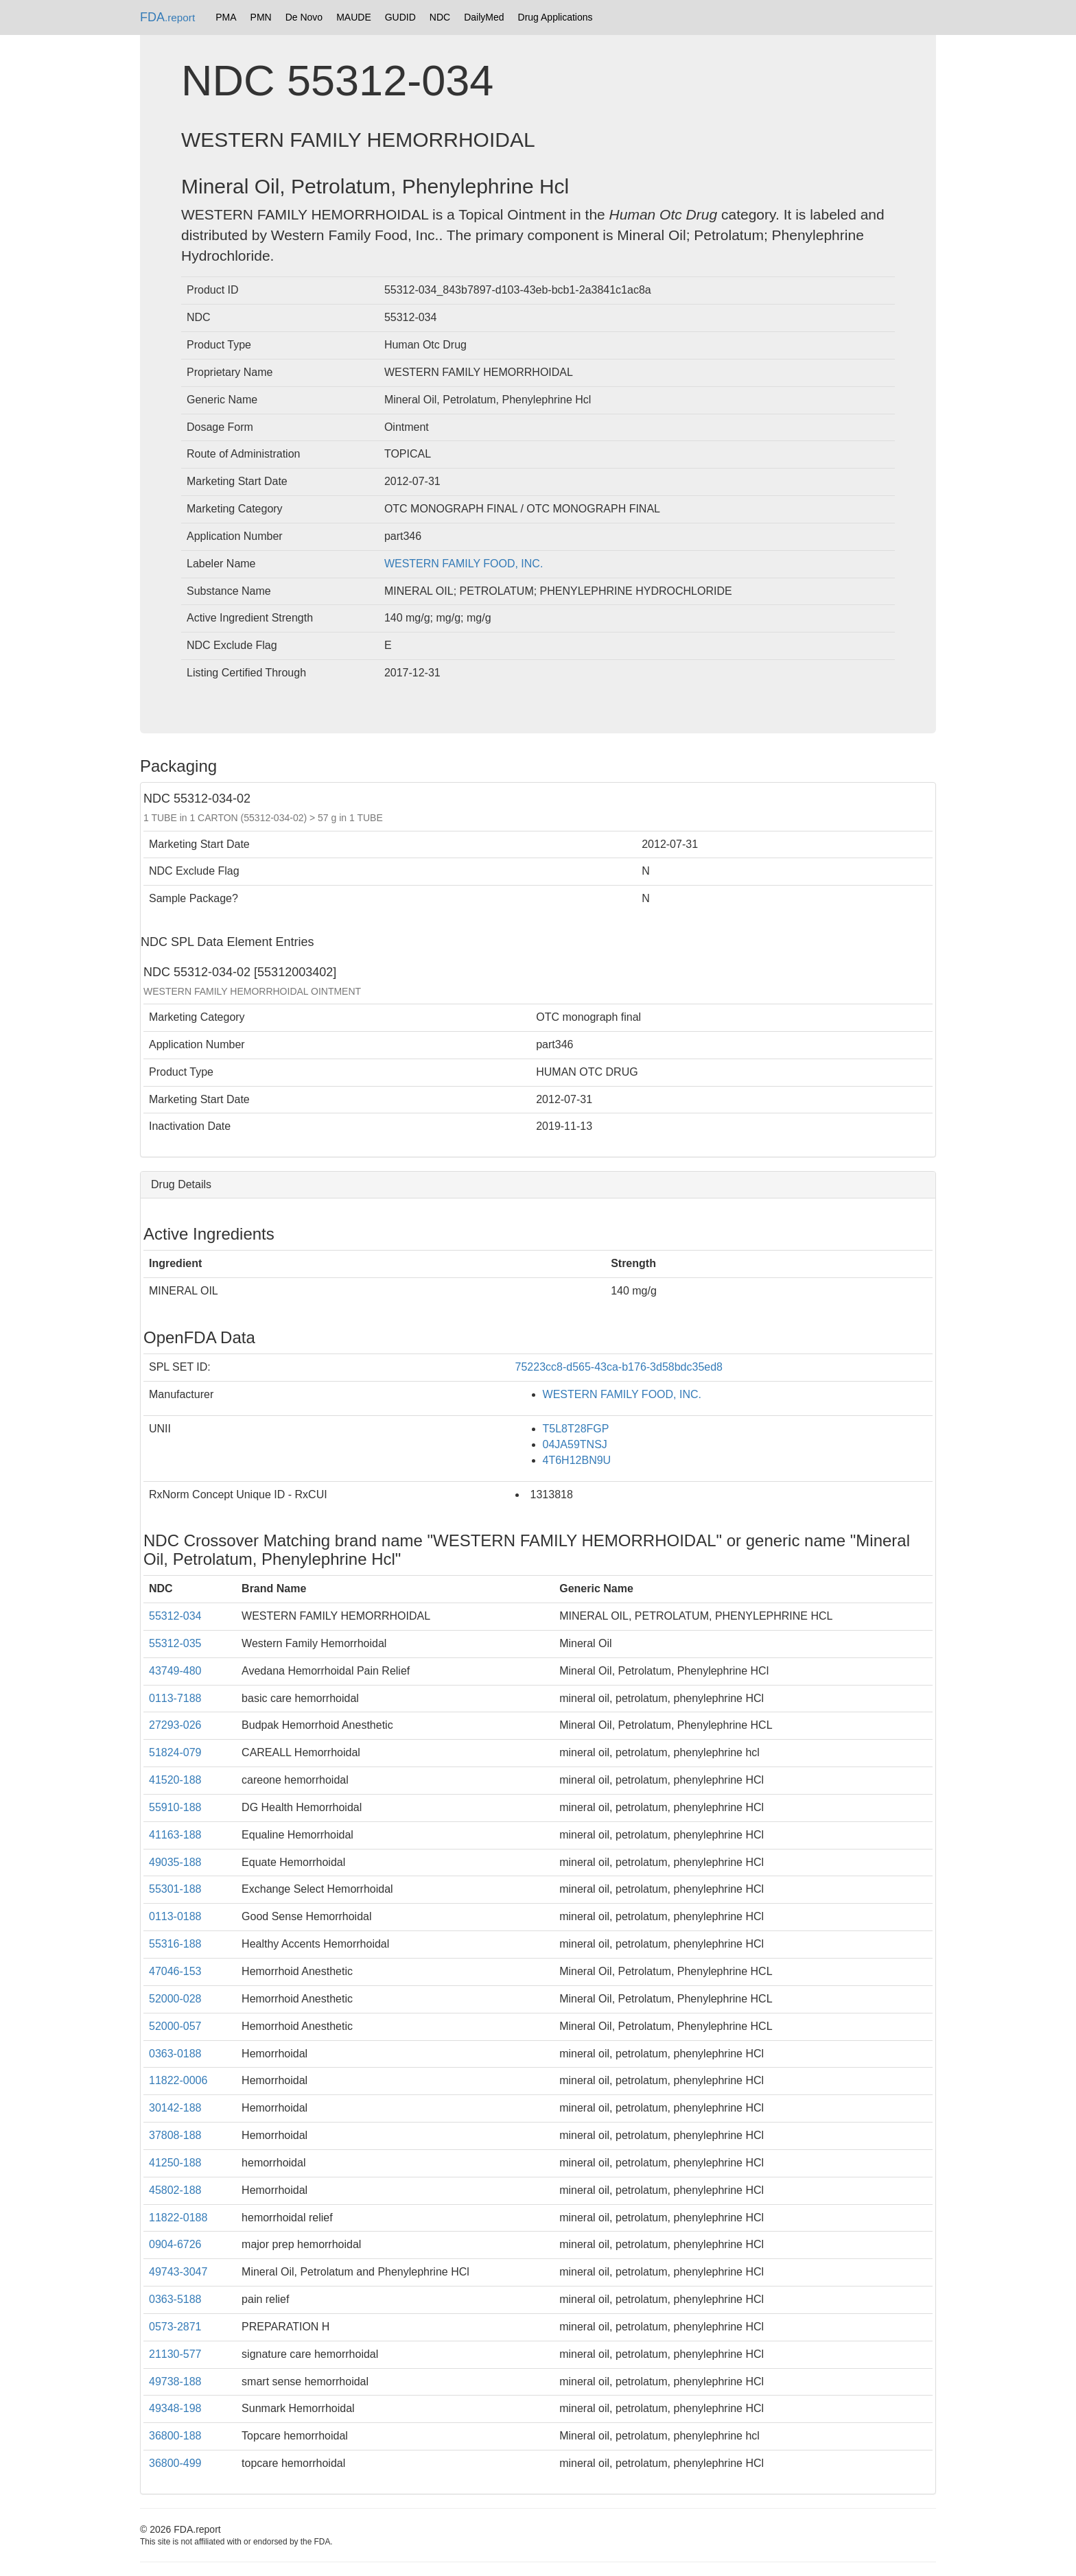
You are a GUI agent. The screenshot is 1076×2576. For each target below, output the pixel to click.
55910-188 (175, 1807)
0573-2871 (175, 2326)
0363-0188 (175, 2053)
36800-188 (175, 2436)
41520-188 (175, 1780)
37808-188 (175, 2135)
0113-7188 (175, 1698)
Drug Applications (555, 17)
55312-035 (175, 1643)
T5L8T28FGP (576, 1428)
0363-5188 (175, 2299)
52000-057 (175, 2026)
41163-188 (175, 1835)
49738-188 (175, 2381)
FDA (167, 17)
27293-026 (175, 1725)
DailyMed (484, 17)
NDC (440, 17)
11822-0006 (178, 2080)
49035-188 (175, 1862)
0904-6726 (175, 2244)
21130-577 (175, 2354)
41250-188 (175, 2163)
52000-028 (175, 1999)
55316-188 (175, 1944)
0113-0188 (175, 1916)
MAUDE (353, 17)
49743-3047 (178, 2272)
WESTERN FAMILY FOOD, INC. (463, 563)
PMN (261, 17)
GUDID (400, 17)
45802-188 (175, 2190)
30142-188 (175, 2108)
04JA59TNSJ (575, 1444)
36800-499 (175, 2463)
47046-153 (175, 1971)
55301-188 (175, 1889)
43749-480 (175, 1671)
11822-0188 (178, 2217)
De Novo (304, 17)
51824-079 (175, 1752)
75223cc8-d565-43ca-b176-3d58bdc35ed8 (619, 1367)
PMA (225, 17)
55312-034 (175, 1616)
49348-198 (175, 2408)
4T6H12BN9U (577, 1460)
